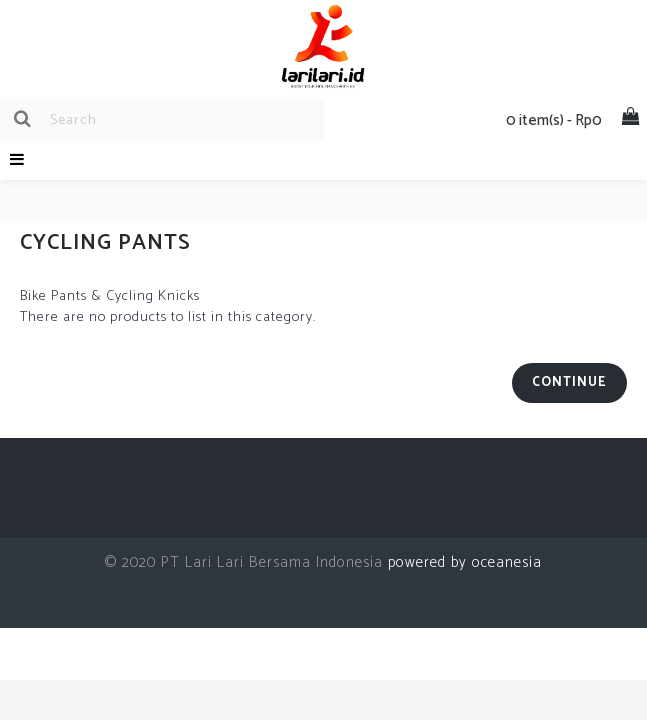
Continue (569, 382)
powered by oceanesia (462, 562)
